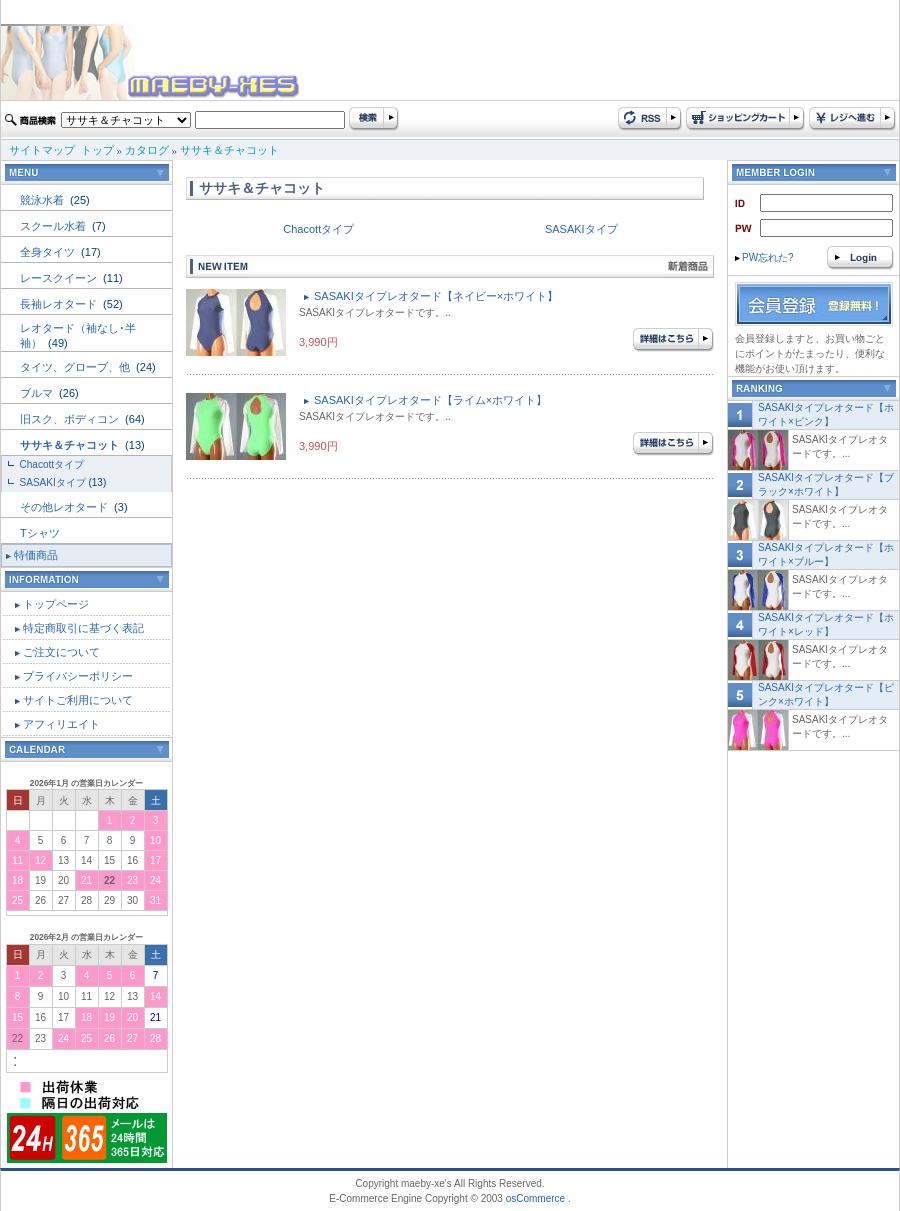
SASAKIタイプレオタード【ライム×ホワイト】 (430, 400)
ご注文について (61, 652)
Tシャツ (40, 533)
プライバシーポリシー (78, 676)
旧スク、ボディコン (71, 419)
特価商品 (36, 555)
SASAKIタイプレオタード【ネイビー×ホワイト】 (436, 296)
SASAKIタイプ (53, 482)
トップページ (56, 604)
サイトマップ (42, 150)
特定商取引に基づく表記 (83, 628)
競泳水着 (43, 200)
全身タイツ (49, 252)
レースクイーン (60, 278)
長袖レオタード (60, 304)
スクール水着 (54, 226)
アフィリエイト (61, 724)
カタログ (147, 150)
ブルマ (38, 393)
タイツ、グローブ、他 (76, 367)
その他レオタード (65, 507)
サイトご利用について (78, 700)
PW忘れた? (764, 257)
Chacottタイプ (52, 464)
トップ (97, 150)
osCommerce (535, 1198)
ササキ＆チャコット (229, 150)
